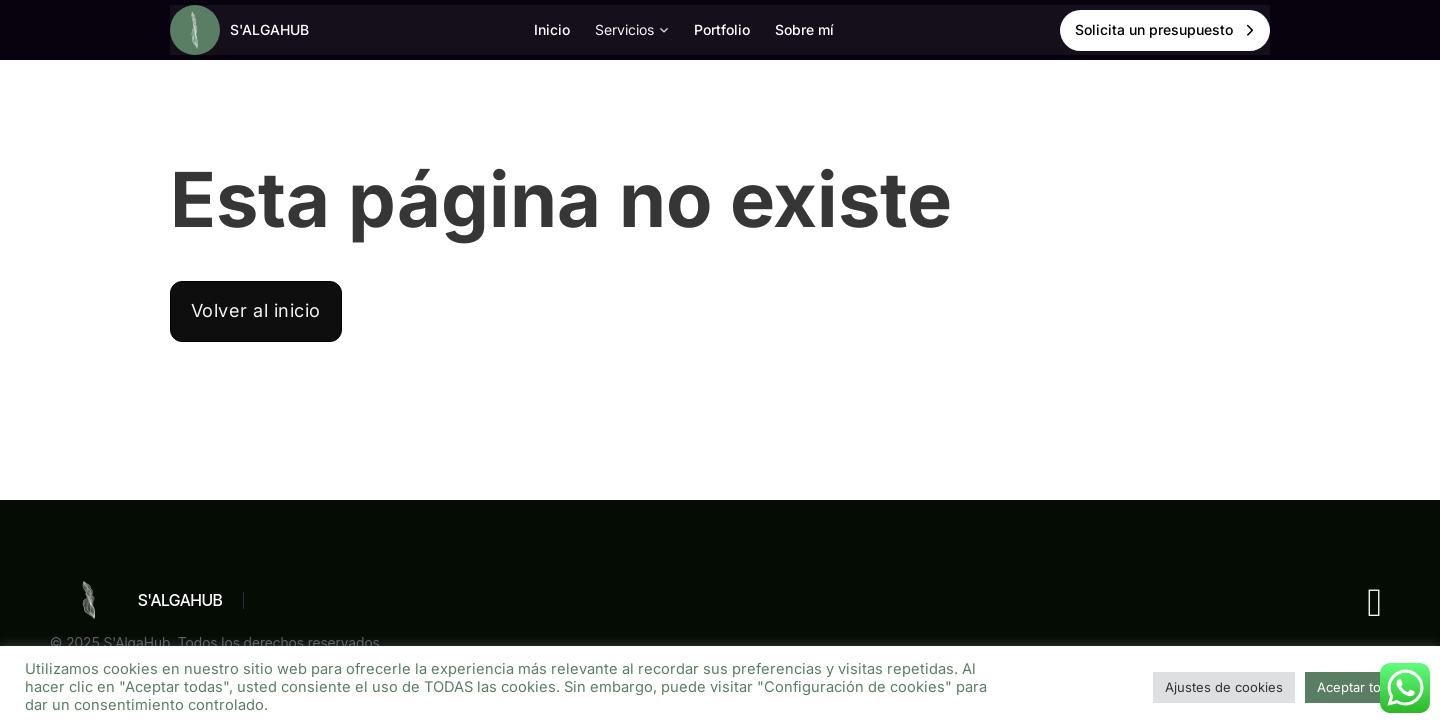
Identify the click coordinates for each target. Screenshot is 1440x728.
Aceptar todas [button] (1360, 687)
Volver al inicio (256, 310)
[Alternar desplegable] (664, 30)
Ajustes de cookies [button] (1224, 687)
